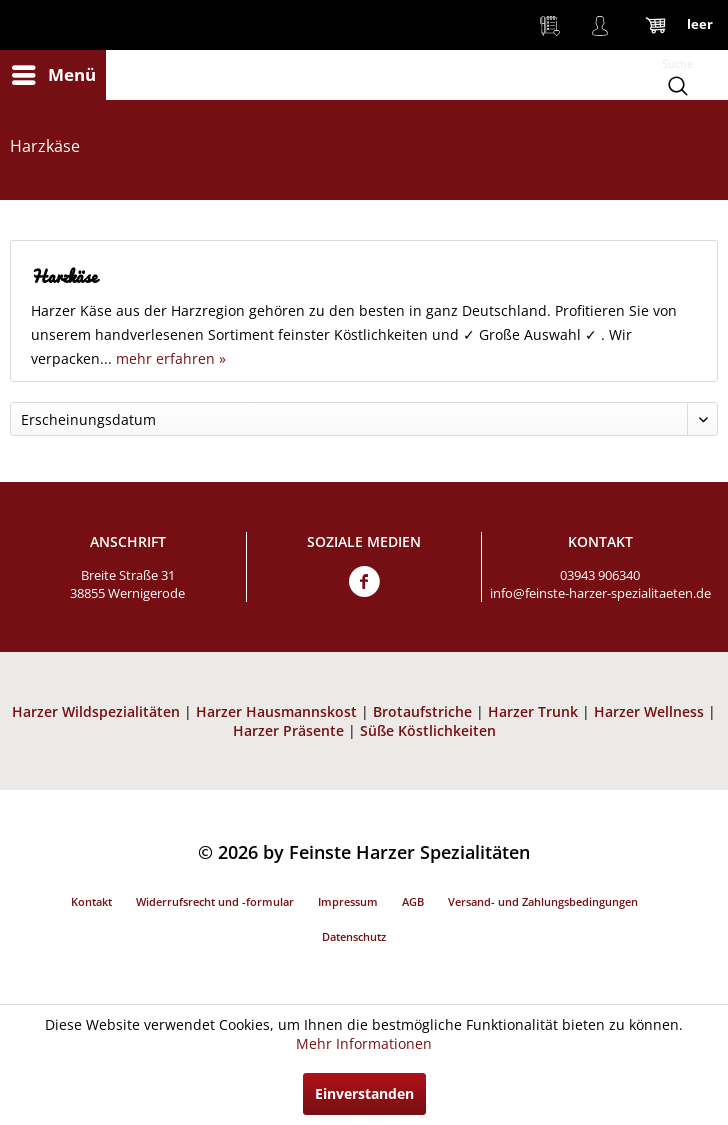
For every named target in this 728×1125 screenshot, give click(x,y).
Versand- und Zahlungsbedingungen (543, 901)
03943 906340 (600, 575)
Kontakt (91, 901)
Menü (54, 72)
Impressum (348, 901)
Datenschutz (354, 936)
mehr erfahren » (171, 358)
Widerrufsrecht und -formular (215, 901)
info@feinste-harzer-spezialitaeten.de (600, 593)
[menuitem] (53, 75)
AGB (413, 901)
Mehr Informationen (364, 1043)
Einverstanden (364, 1093)
